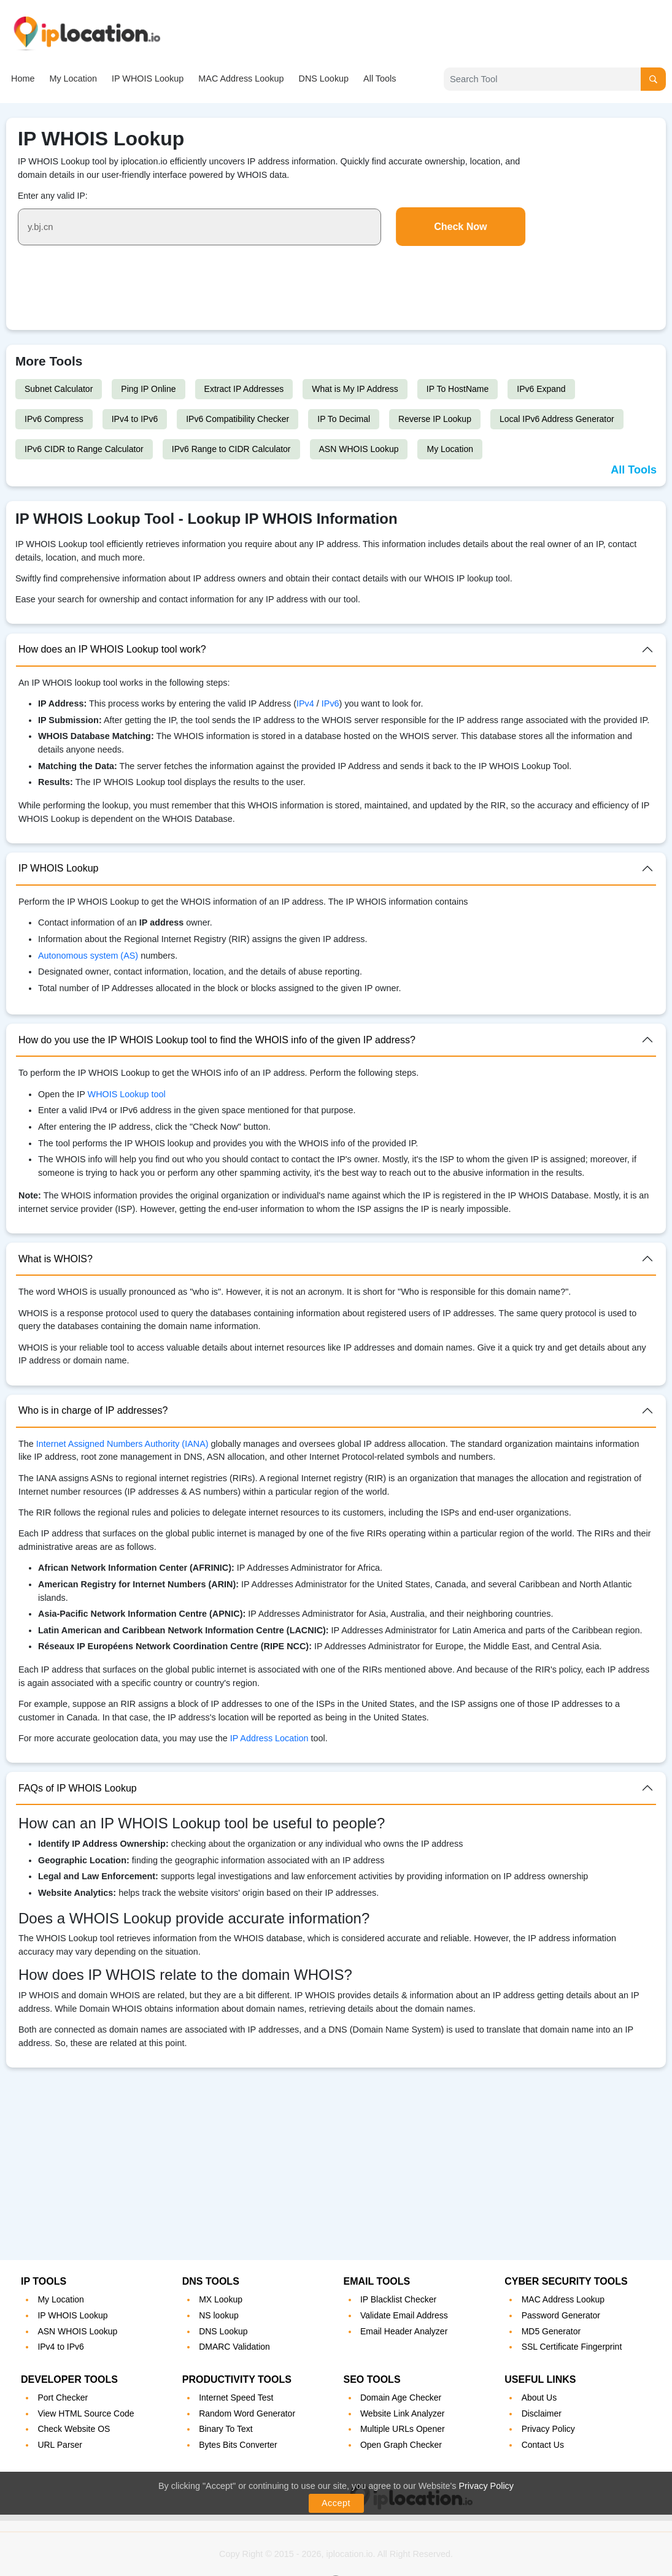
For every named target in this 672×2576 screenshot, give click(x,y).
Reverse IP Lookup (434, 419)
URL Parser (59, 2445)
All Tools (379, 78)
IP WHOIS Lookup (147, 78)
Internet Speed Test (236, 2397)
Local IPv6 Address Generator (557, 419)
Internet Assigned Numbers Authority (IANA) (122, 1444)
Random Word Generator (247, 2413)
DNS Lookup (323, 78)
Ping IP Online (148, 389)
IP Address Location (269, 1738)
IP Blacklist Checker (398, 2299)
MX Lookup (220, 2299)
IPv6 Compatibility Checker (237, 419)
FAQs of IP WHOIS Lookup (77, 1788)
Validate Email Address (404, 2315)
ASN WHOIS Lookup (359, 449)
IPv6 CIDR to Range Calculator (84, 449)
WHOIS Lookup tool (127, 1094)
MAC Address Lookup (241, 78)
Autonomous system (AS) (88, 955)
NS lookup (219, 2315)
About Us (539, 2397)
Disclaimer (542, 2413)
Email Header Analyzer (403, 2331)
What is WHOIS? (55, 1259)
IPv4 (306, 703)
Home (22, 78)
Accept (336, 2503)
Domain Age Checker (400, 2397)
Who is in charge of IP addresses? (93, 1410)
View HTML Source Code (85, 2413)
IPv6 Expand (541, 389)
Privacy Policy (486, 2486)
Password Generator (561, 2315)
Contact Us (543, 2445)
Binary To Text (225, 2429)
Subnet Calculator (59, 389)
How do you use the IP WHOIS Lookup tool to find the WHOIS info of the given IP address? (216, 1040)
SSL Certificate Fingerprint (572, 2347)
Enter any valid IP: (53, 196)
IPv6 (330, 703)
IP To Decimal (343, 419)
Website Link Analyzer (402, 2413)
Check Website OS (73, 2429)
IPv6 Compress (54, 419)
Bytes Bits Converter (238, 2445)
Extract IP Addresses (244, 389)
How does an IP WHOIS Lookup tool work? (112, 649)
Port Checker (62, 2397)
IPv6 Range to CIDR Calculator (231, 449)
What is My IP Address (355, 389)
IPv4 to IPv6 (135, 419)
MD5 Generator (551, 2331)
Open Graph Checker (401, 2445)
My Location (73, 78)
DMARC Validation (234, 2347)
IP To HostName (458, 389)
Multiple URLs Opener (402, 2429)
